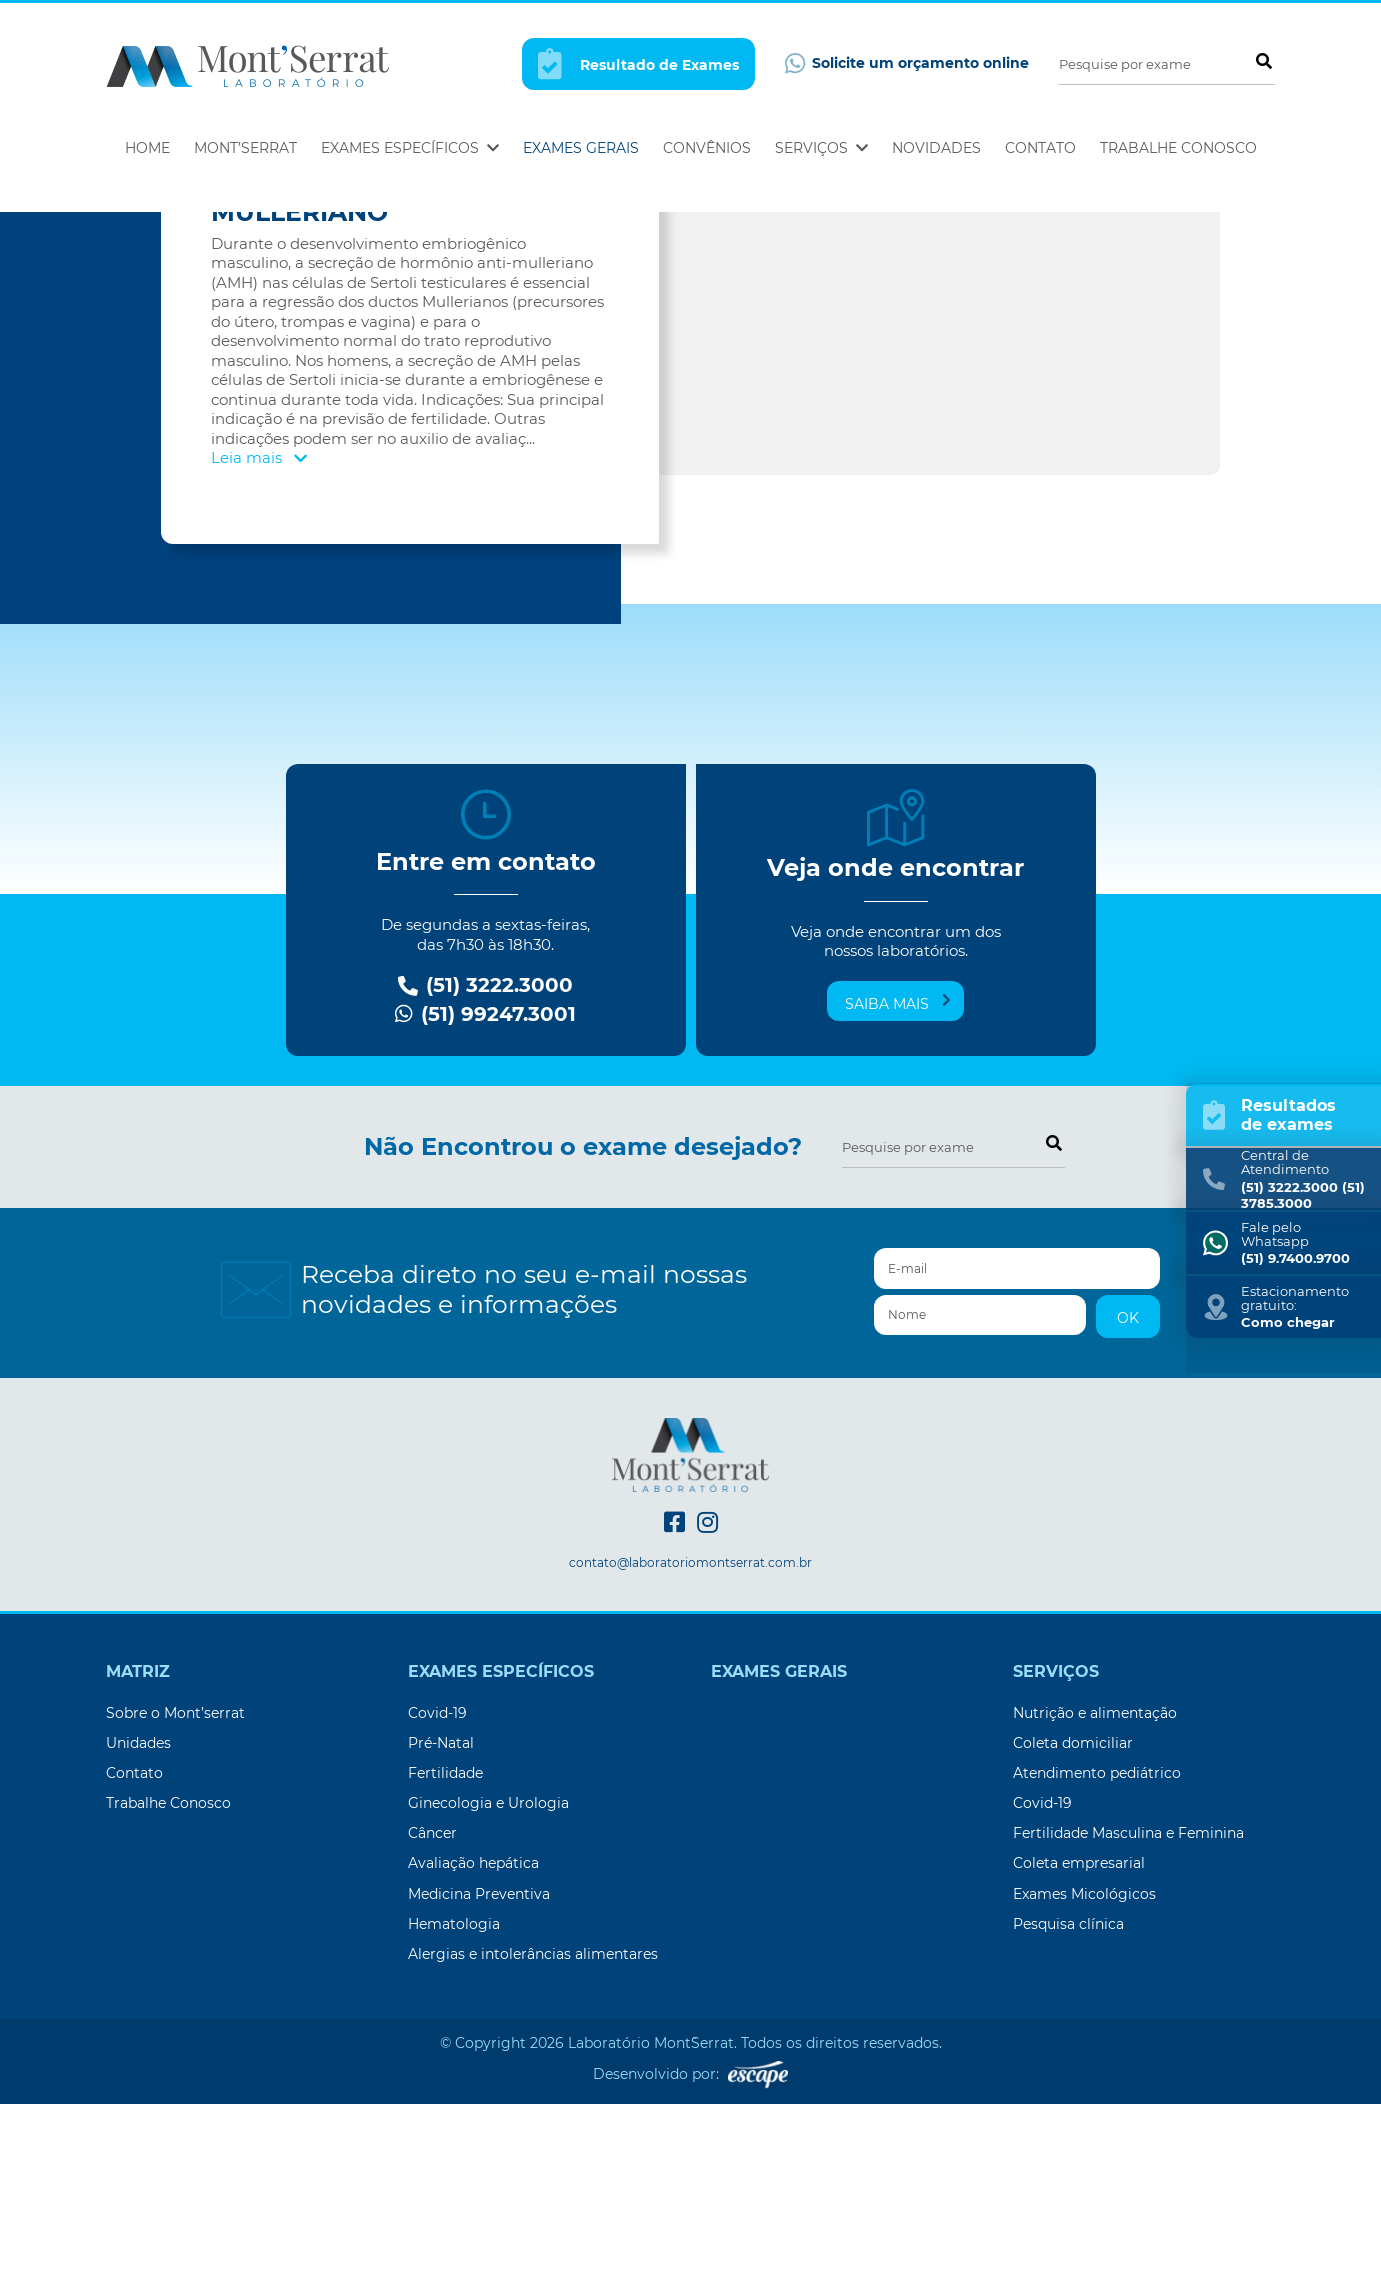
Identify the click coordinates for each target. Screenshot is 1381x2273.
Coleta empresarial (1079, 2032)
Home (147, 148)
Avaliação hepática (473, 2032)
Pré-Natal (441, 1912)
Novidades (936, 148)
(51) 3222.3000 (485, 1154)
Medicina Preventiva (479, 2063)
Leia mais (259, 626)
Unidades (138, 1912)
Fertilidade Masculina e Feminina (1128, 2002)
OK (1128, 1487)
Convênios (707, 148)
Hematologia (454, 2093)
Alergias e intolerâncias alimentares (533, 2123)
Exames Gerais (581, 148)
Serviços (821, 148)
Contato (1040, 148)
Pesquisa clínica (1068, 2093)
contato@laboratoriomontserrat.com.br (690, 1732)
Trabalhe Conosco (1178, 148)
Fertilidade (445, 1942)
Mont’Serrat (245, 148)
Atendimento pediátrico (1097, 1942)
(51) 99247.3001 (485, 1183)
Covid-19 (437, 1882)
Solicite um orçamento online (907, 63)
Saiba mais (898, 1172)
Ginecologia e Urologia (488, 1972)
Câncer (432, 2002)
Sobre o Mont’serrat (175, 1882)
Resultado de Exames (639, 63)
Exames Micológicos (1084, 2063)
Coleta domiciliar (1073, 1912)
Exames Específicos (410, 148)
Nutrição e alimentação (1095, 1882)
